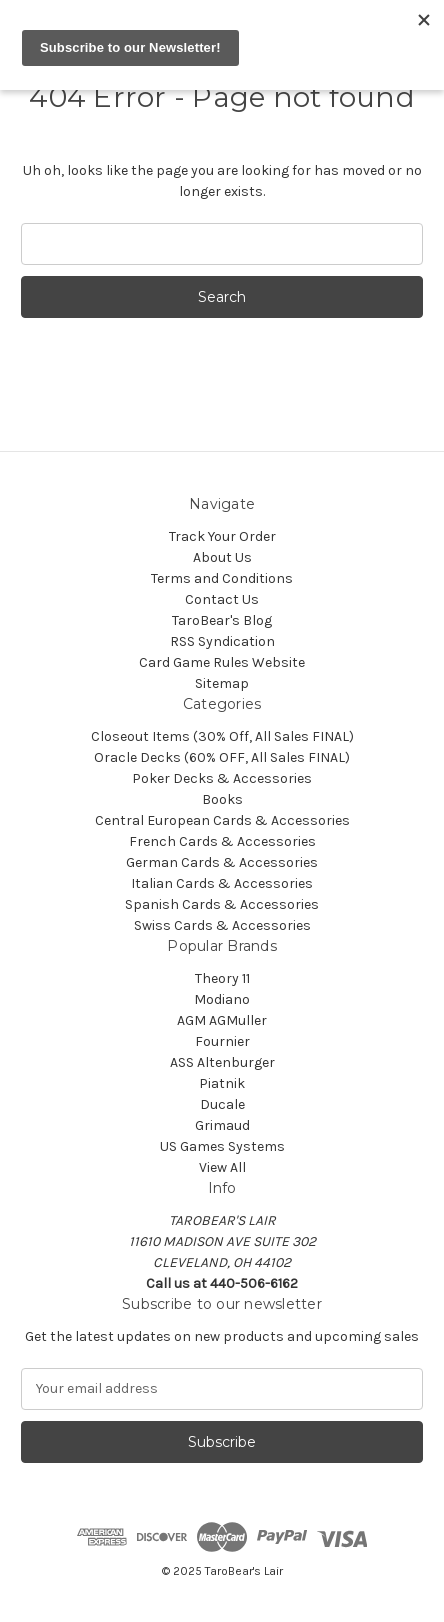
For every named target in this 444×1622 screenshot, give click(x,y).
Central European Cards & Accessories (222, 820)
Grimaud (222, 1125)
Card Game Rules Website (222, 662)
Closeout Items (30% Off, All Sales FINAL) (222, 736)
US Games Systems (222, 1146)
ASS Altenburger (222, 1062)
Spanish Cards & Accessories (222, 904)
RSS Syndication (222, 641)
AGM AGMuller (222, 1020)
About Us (222, 557)
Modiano (222, 999)
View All (222, 1167)
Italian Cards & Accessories (222, 883)
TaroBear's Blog (222, 620)
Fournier (222, 1041)
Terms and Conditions (222, 578)
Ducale (222, 1104)
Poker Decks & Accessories (222, 778)
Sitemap (222, 683)
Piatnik (222, 1083)
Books (222, 799)
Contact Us (222, 599)
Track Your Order (222, 536)
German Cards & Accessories (222, 862)
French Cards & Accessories (222, 841)
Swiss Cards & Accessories (222, 925)
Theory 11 (222, 978)
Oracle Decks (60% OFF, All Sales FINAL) (222, 757)
